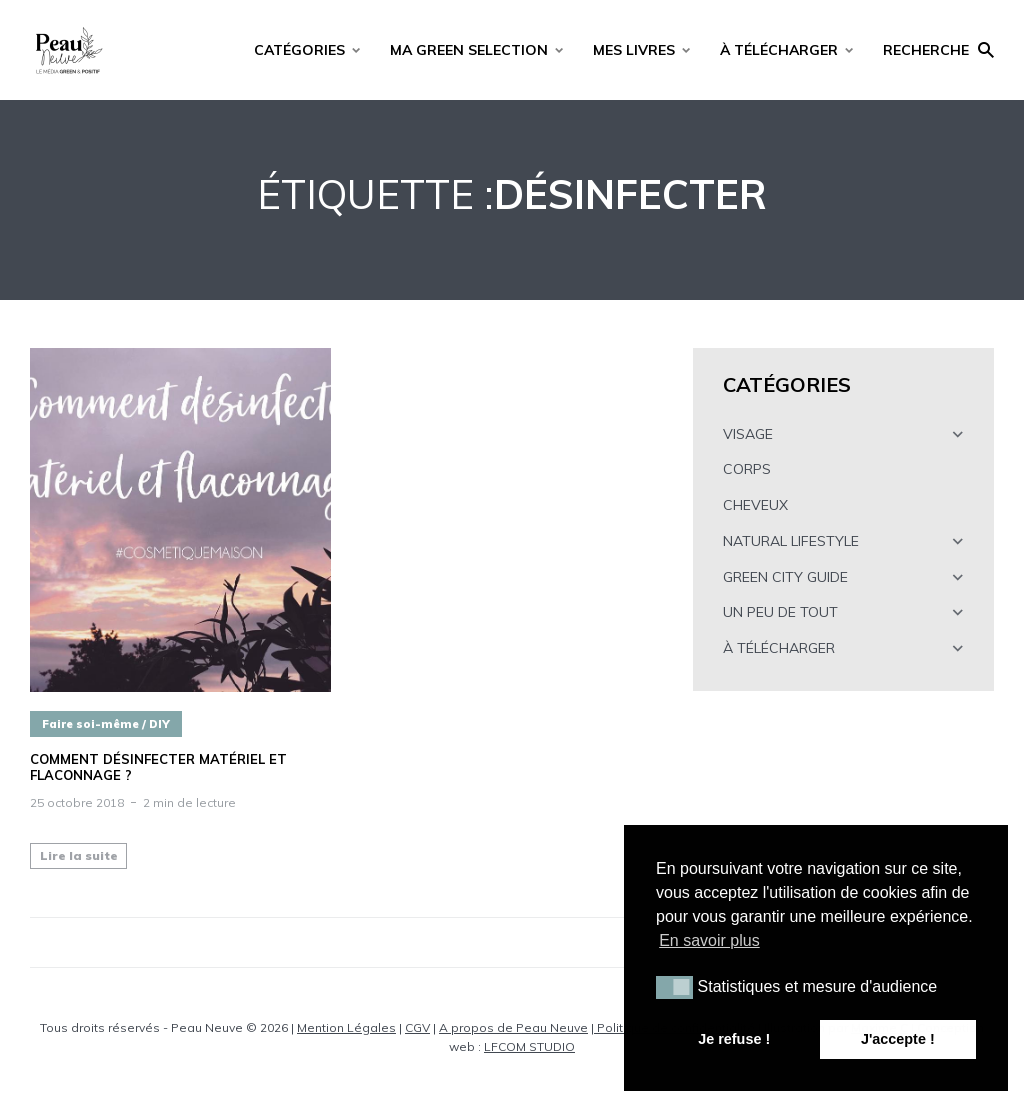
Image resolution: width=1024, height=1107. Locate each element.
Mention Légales (346, 1027)
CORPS (747, 469)
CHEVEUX (755, 505)
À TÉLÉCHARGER (779, 50)
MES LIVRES (634, 50)
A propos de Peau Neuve (513, 1027)
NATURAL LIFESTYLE (791, 541)
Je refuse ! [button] (734, 1039)
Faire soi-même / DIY (106, 724)
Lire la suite (79, 855)
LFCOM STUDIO (529, 1046)
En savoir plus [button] (709, 940)
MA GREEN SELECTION (469, 50)
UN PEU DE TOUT (780, 612)
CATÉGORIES (299, 50)
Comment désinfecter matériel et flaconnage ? (158, 767)
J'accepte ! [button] (898, 1039)
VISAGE (748, 434)
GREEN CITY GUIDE (785, 577)
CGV (417, 1027)
